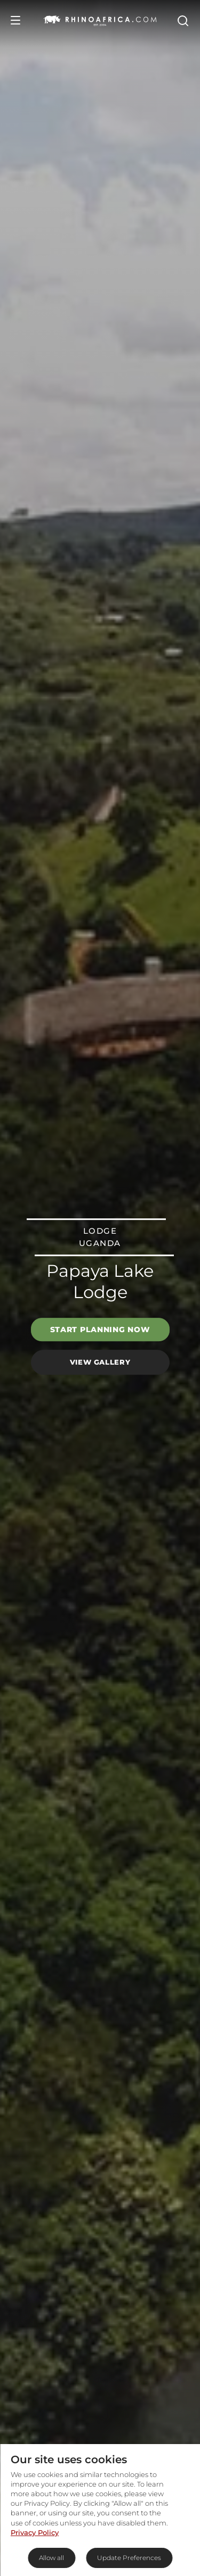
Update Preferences (129, 2558)
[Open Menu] (15, 20)
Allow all (51, 2558)
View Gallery (100, 1362)
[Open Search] (182, 20)
